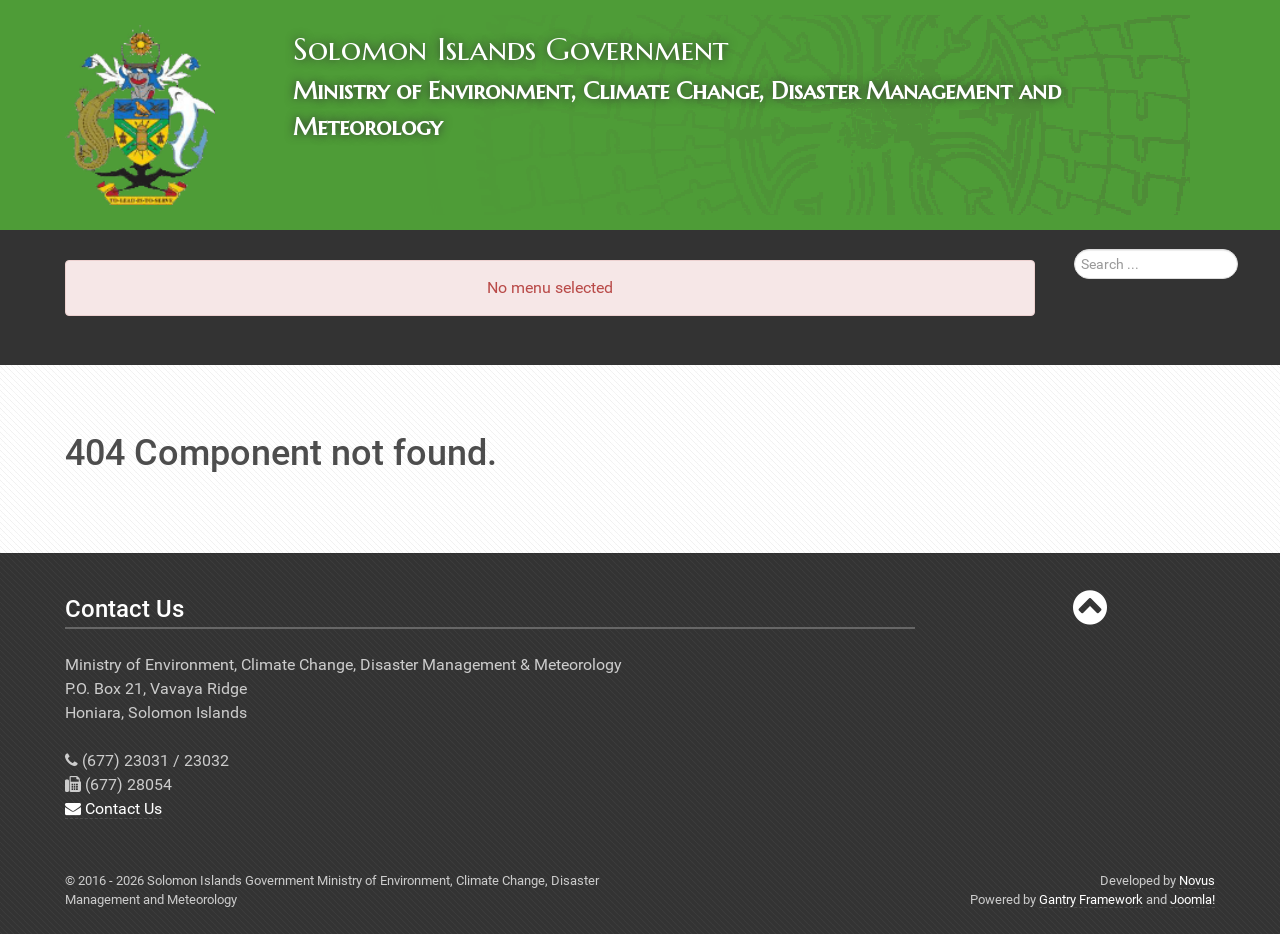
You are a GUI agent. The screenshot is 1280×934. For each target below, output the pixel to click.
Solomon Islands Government (510, 49)
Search (1074, 249)
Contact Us (113, 808)
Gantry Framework (1091, 899)
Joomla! (1192, 899)
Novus (1197, 880)
